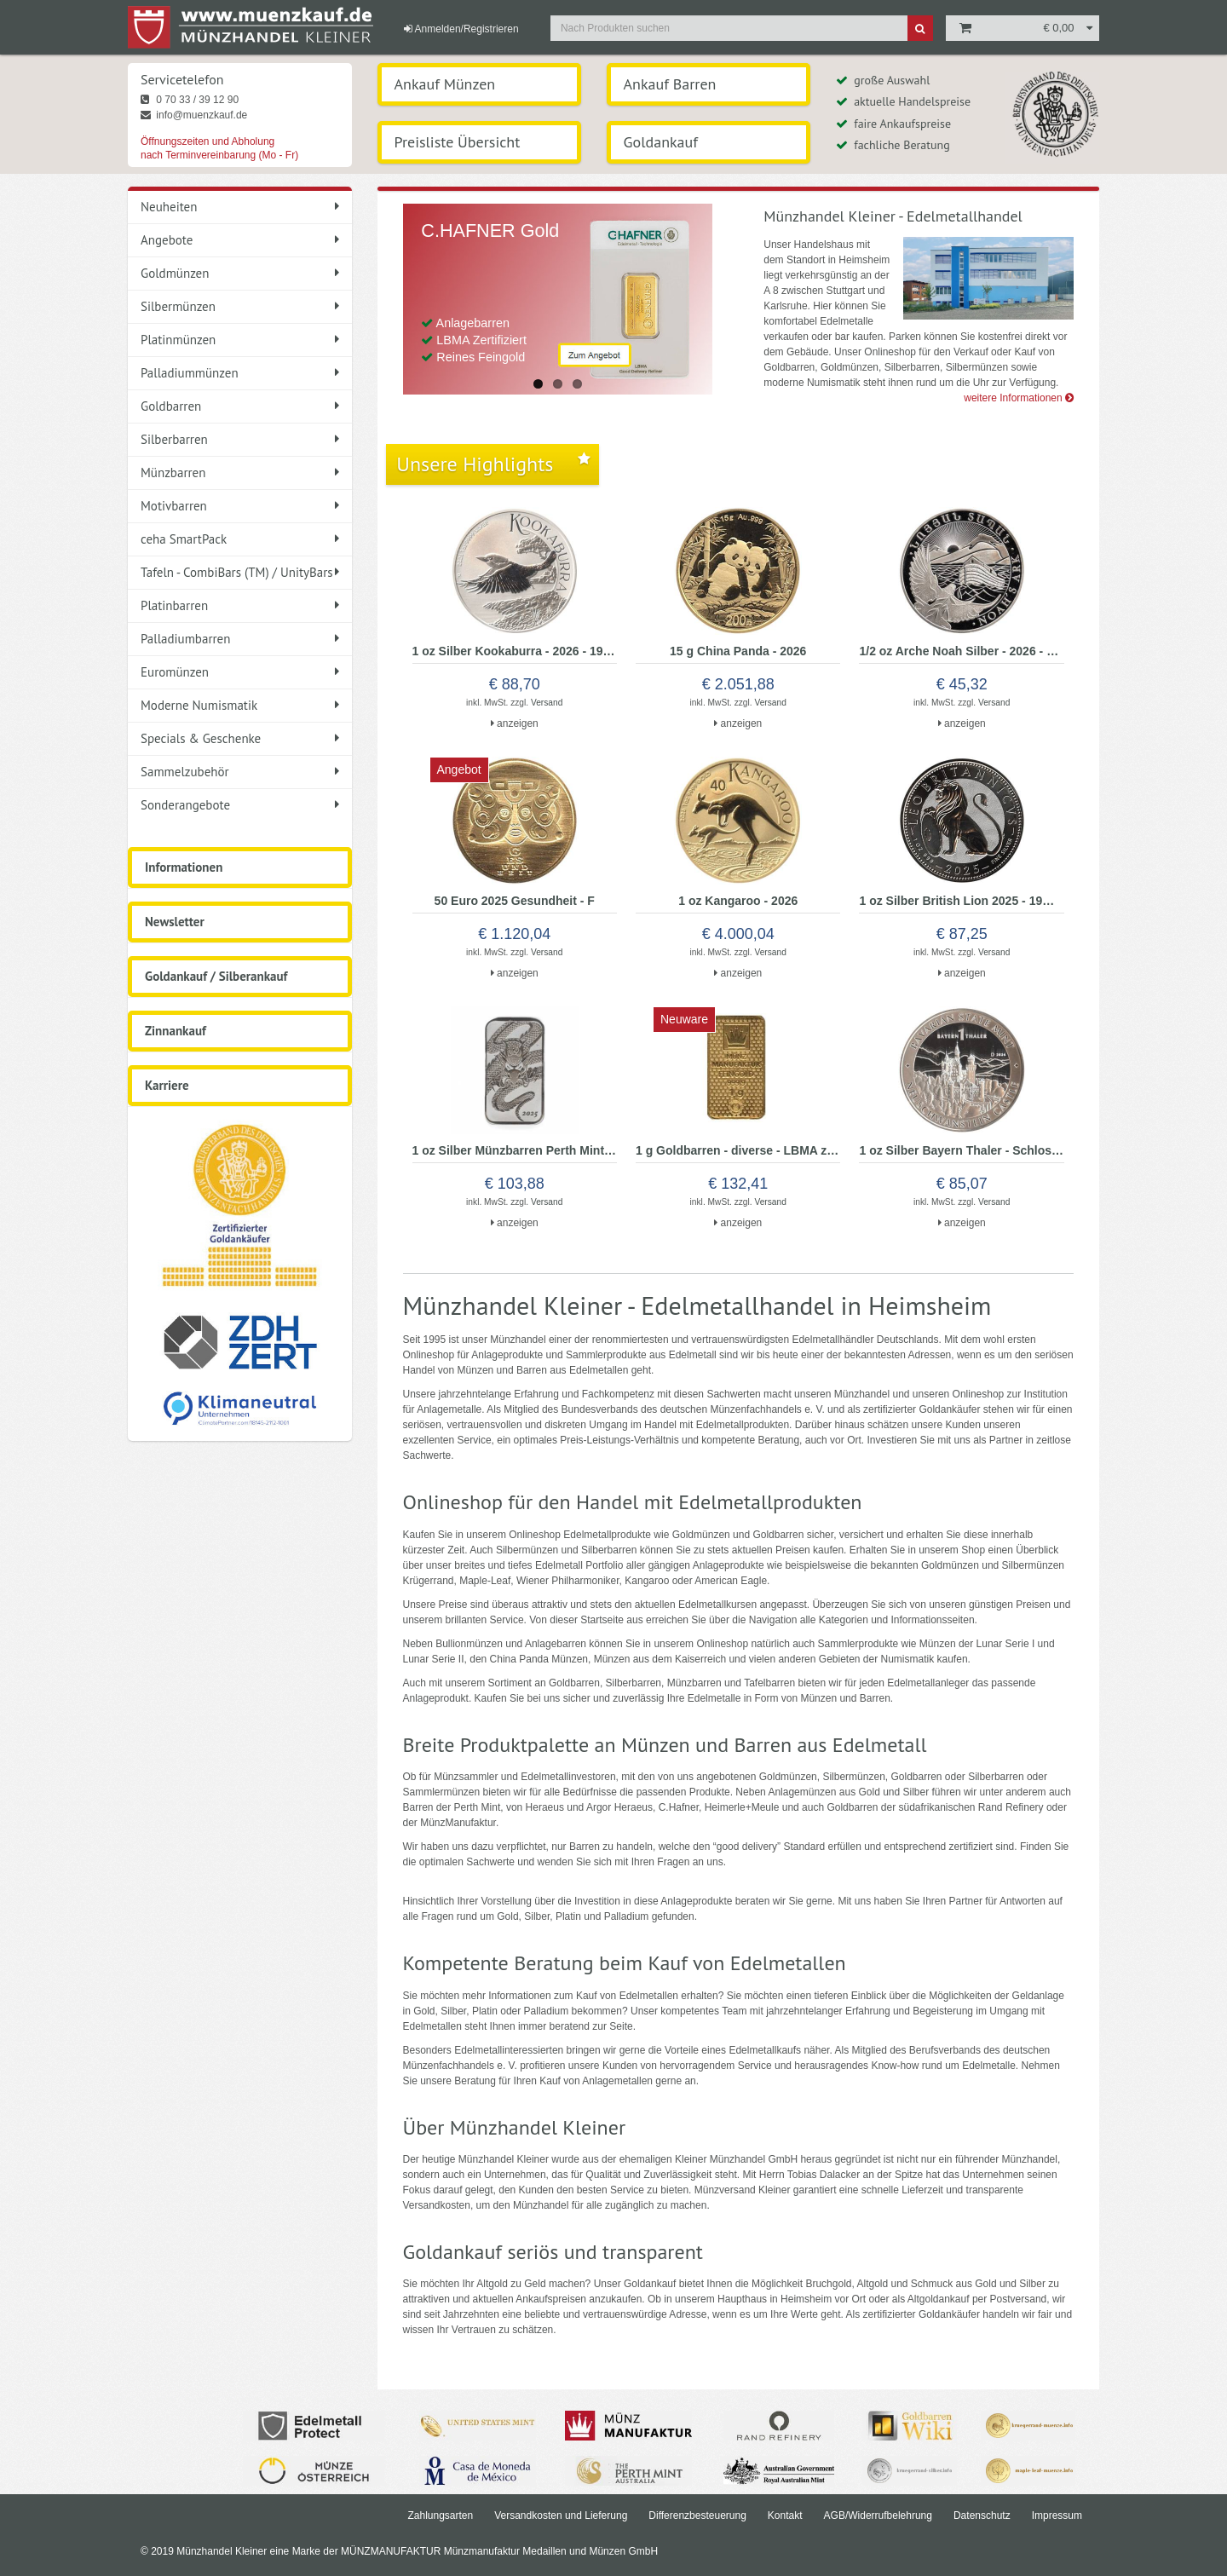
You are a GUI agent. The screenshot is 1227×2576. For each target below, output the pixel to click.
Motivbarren (240, 506)
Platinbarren (240, 605)
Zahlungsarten (440, 2515)
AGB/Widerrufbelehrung (878, 2515)
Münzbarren (240, 472)
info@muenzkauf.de (194, 115)
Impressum (1057, 2515)
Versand (546, 702)
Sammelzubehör (240, 772)
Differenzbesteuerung (697, 2515)
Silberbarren (240, 439)
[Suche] (920, 28)
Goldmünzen (240, 273)
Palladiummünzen (240, 373)
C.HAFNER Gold (490, 230)
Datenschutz (982, 2515)
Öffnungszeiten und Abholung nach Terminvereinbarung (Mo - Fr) (219, 148)
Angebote (240, 240)
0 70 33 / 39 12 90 (190, 100)
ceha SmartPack (240, 539)
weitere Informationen (1019, 398)
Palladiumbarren (240, 639)
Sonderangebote (240, 805)
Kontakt (785, 2515)
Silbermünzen (240, 306)
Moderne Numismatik (240, 705)
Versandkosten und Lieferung (560, 2515)
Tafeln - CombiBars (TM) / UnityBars (240, 572)
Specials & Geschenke (240, 738)
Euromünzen (240, 672)
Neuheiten (240, 207)
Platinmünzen (240, 339)
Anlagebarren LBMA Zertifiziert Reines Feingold (474, 340)
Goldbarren (240, 406)
